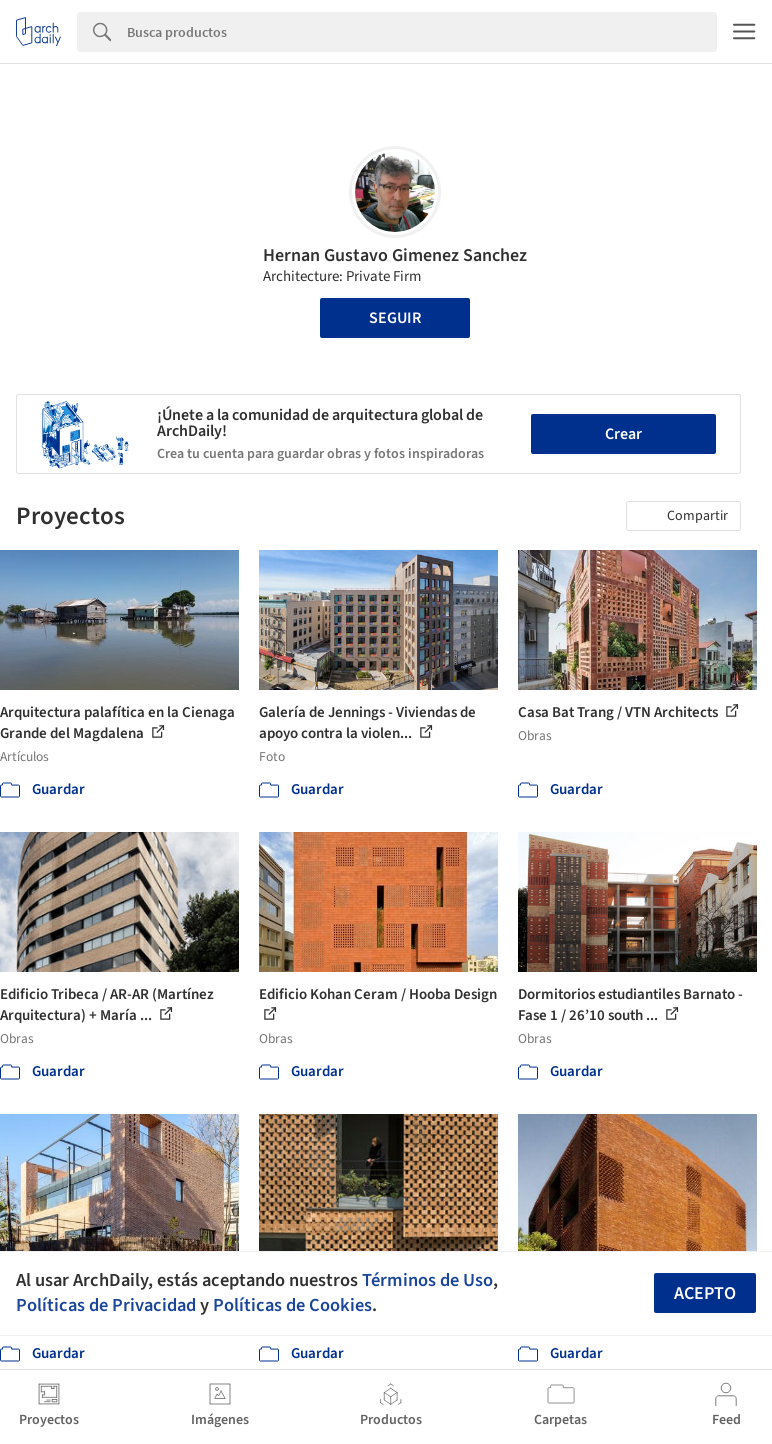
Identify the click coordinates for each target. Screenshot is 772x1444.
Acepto (705, 1293)
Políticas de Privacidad (106, 1305)
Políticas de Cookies (292, 1305)
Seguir (395, 318)
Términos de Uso (427, 1280)
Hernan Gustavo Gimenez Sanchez (395, 255)
